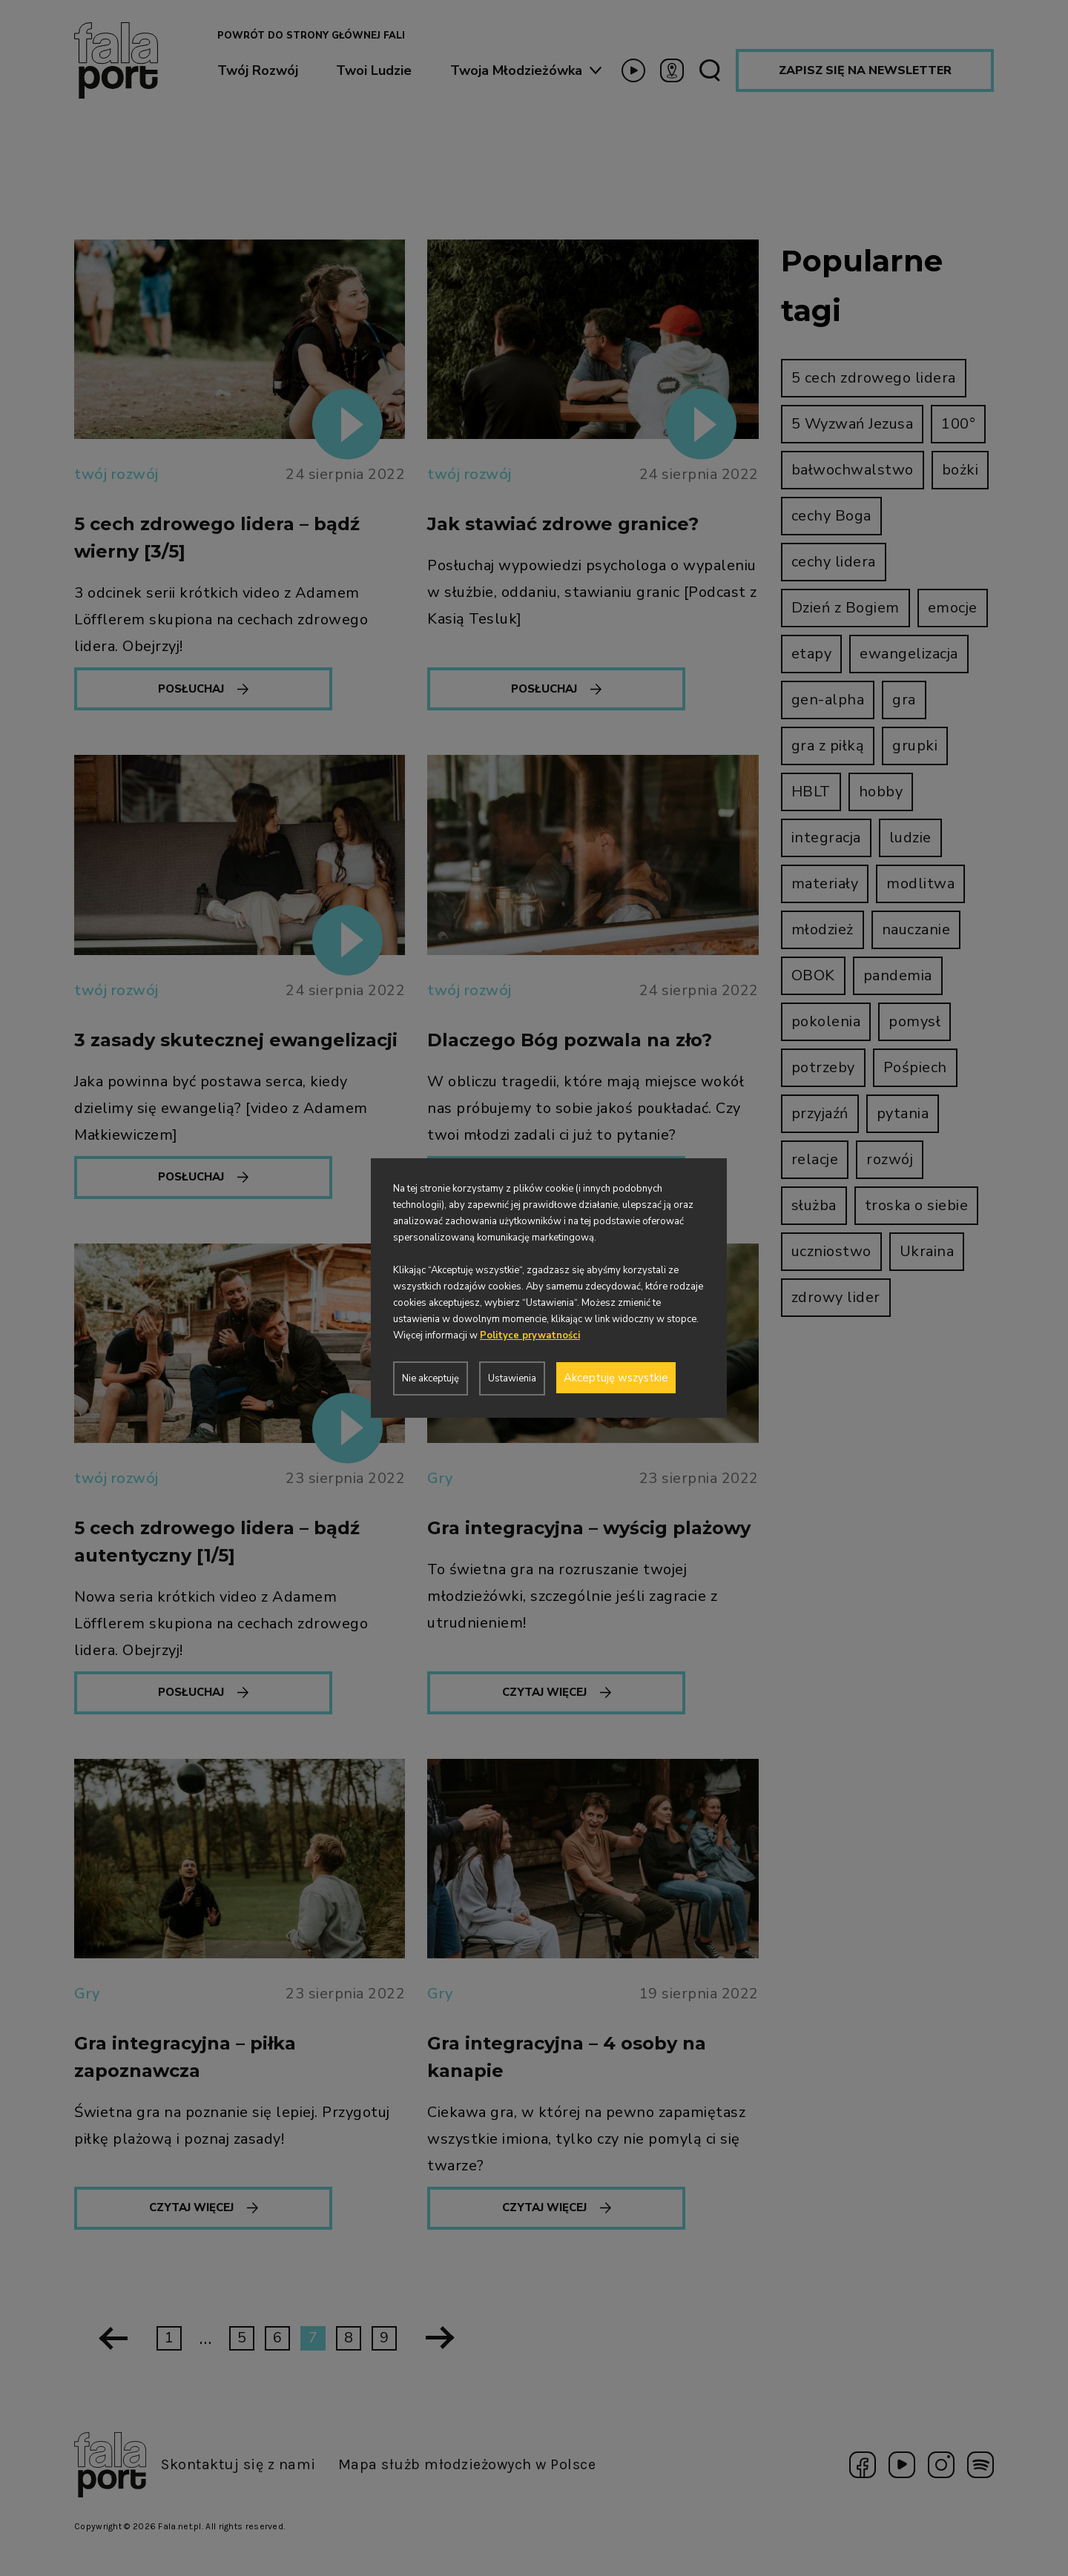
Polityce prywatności (530, 1335)
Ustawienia (512, 1378)
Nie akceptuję (430, 1378)
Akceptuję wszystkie (616, 1377)
